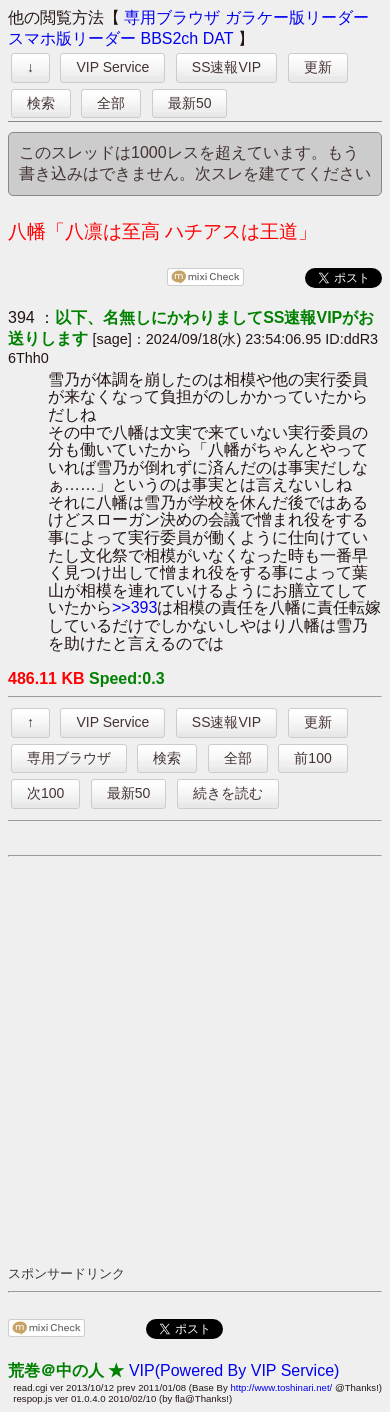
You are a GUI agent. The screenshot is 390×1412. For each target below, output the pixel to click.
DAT (218, 38)
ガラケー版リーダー (297, 17)
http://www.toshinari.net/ (281, 1387)
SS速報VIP (226, 67)
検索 (41, 103)
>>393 (134, 607)
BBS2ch (169, 38)
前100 (312, 758)
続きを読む (228, 793)
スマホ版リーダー (72, 38)
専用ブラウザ (172, 17)
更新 (318, 67)
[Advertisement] (195, 1060)
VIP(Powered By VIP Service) (234, 1370)
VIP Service (112, 67)
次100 (45, 793)
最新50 (190, 103)
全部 (111, 103)
